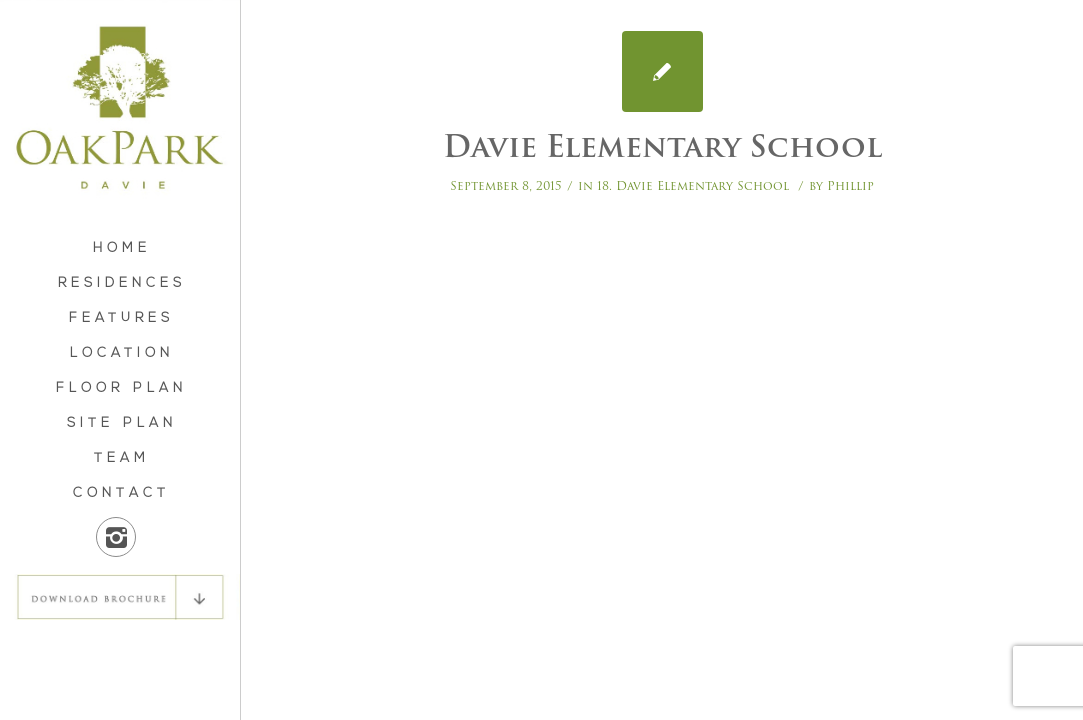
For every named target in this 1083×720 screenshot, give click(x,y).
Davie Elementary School (662, 146)
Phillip (850, 185)
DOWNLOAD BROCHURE (120, 597)
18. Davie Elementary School (693, 185)
